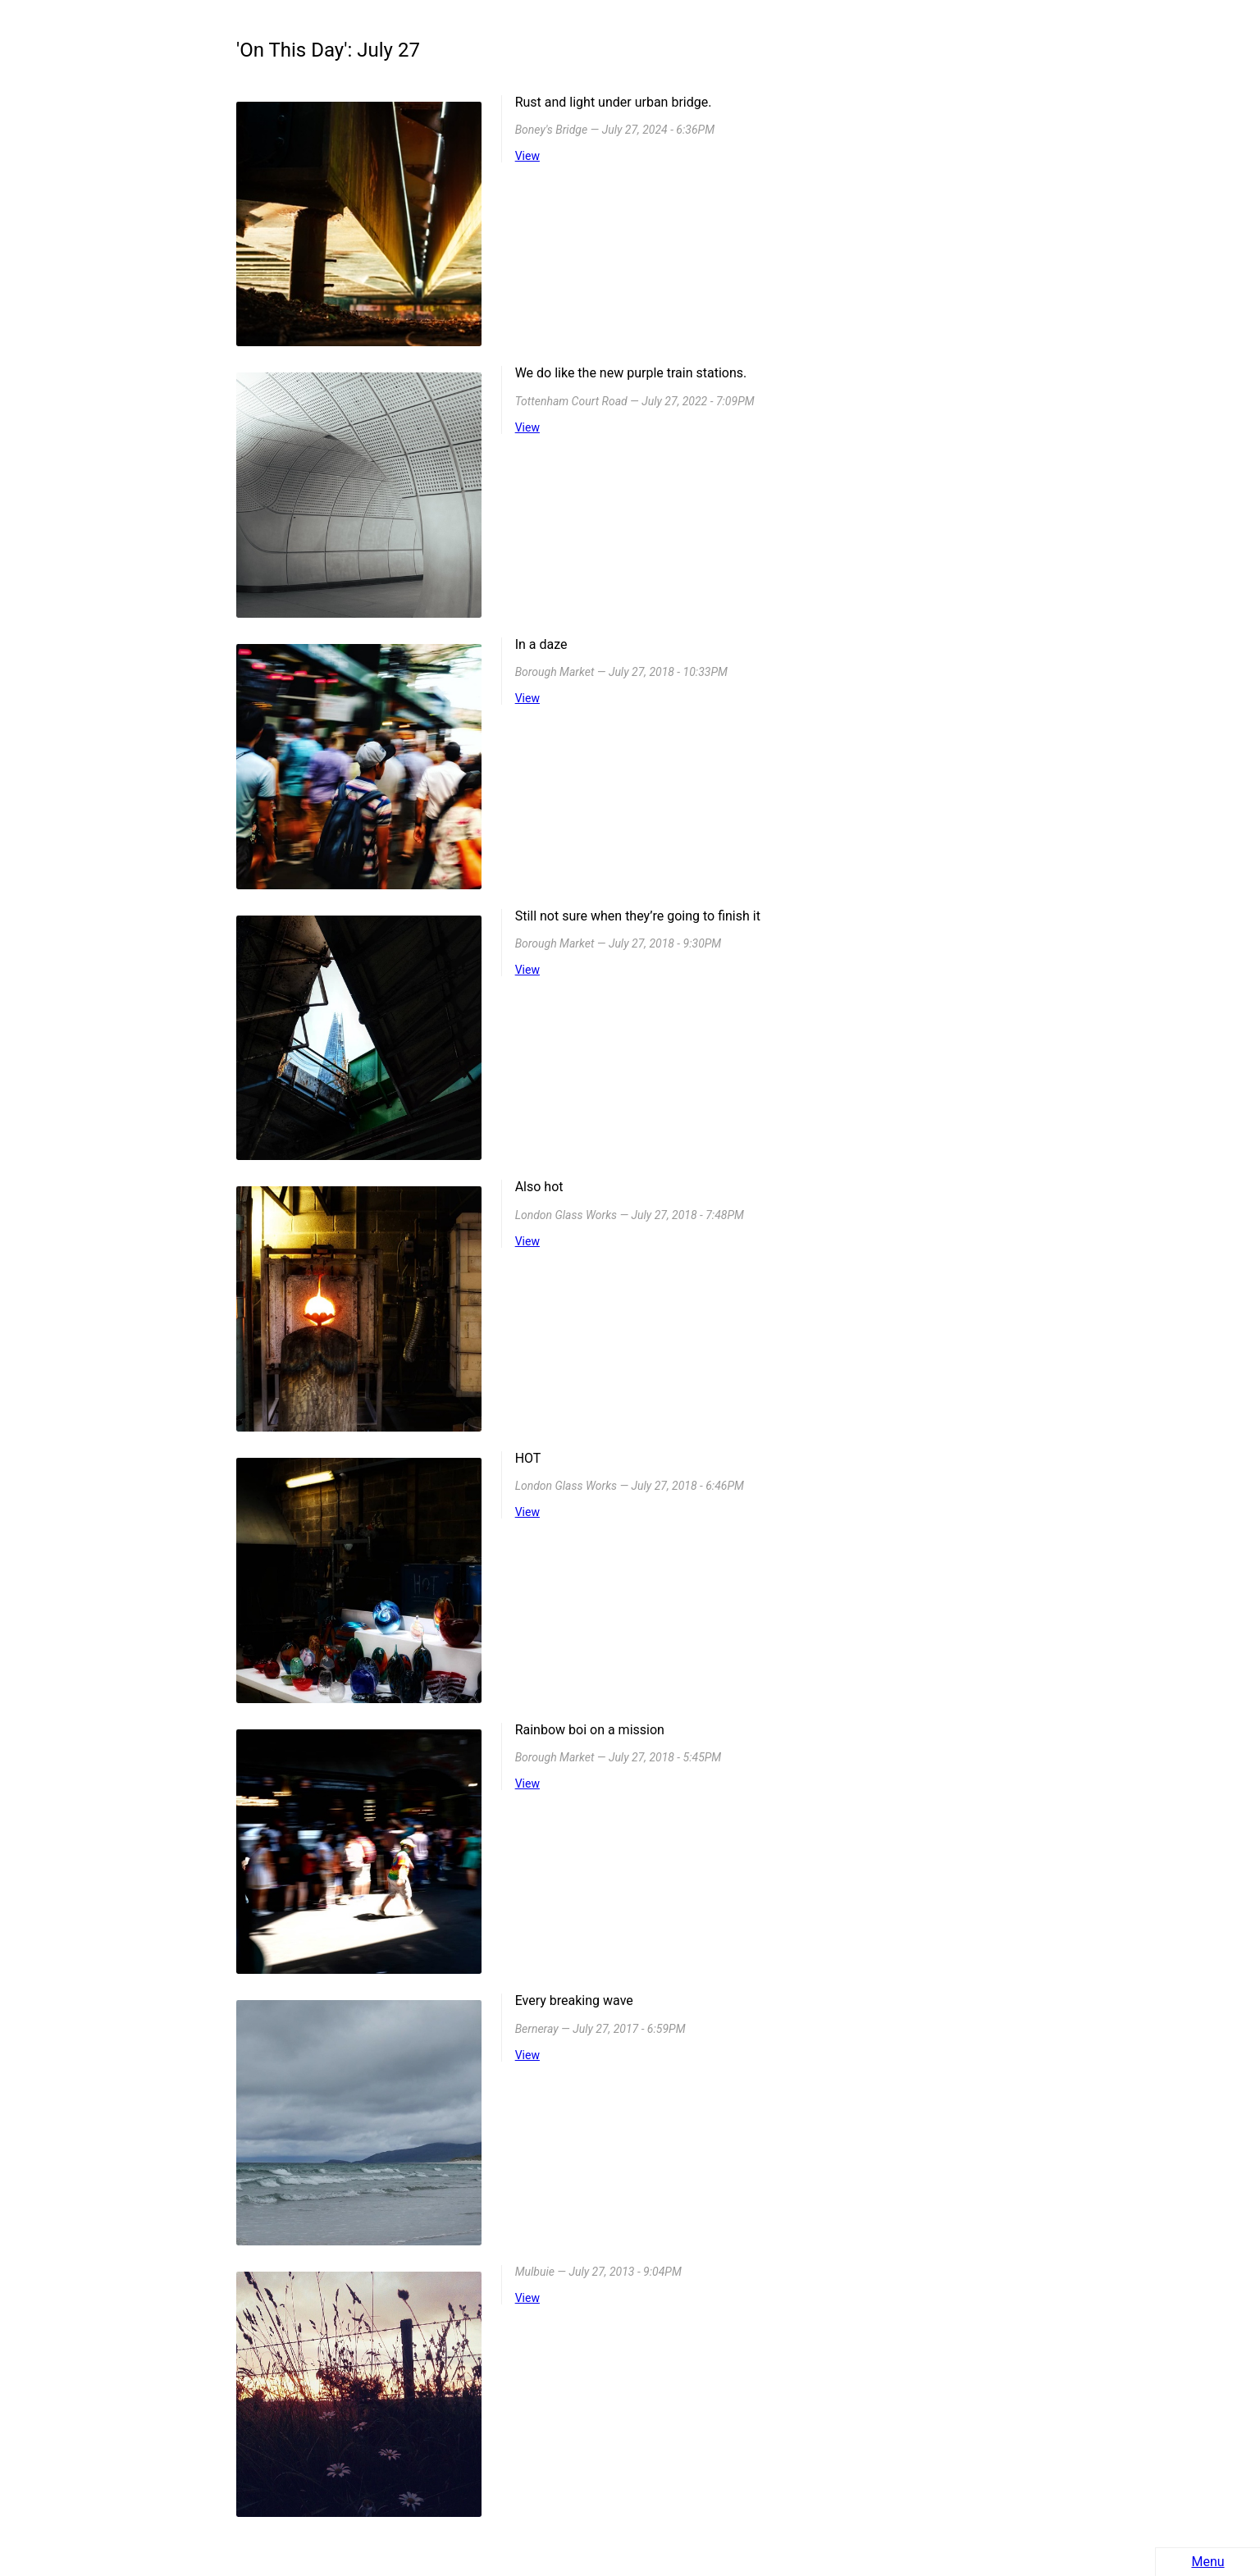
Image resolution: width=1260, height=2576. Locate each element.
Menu (1207, 2561)
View (527, 155)
